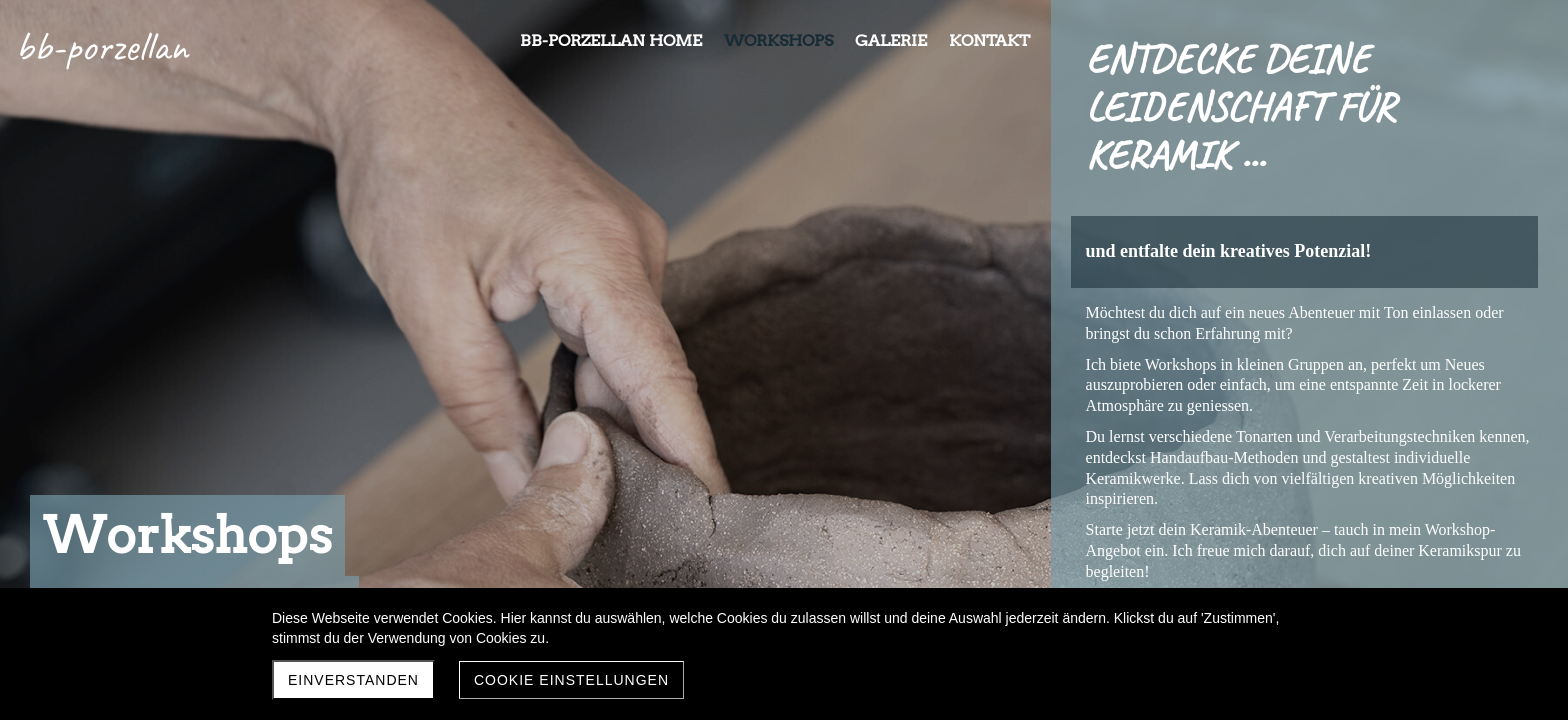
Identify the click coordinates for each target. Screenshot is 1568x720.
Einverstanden (353, 680)
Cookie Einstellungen (571, 680)
